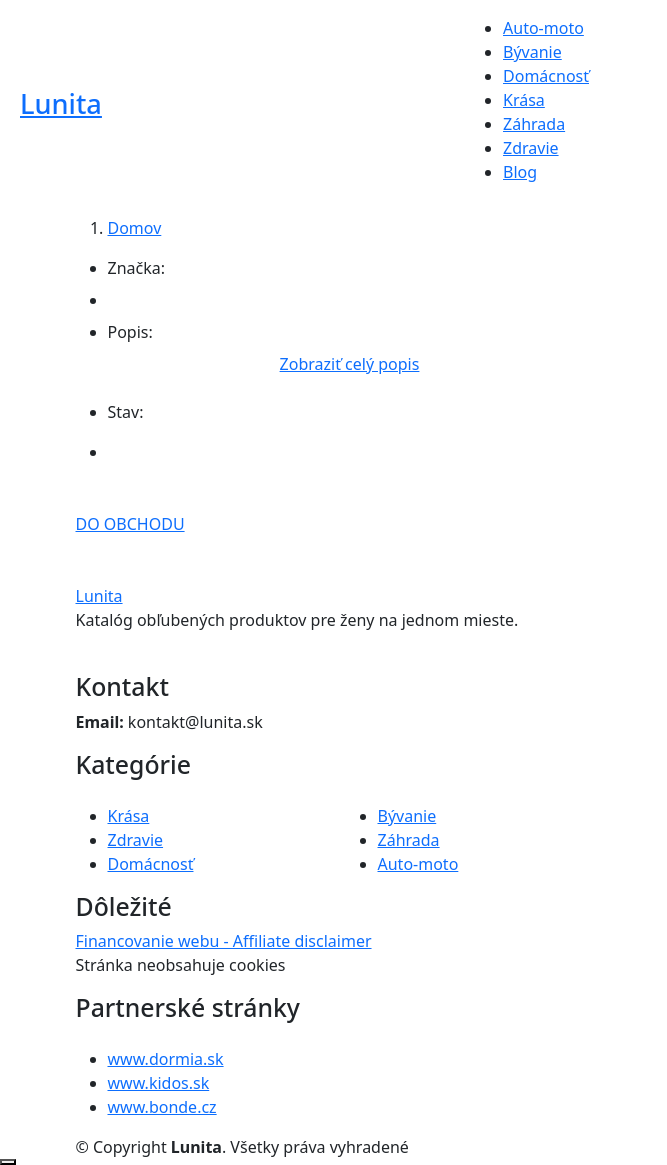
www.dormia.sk (166, 1059)
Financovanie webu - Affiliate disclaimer (224, 941)
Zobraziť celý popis (350, 364)
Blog (520, 172)
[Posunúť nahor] (8, 1162)
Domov (135, 228)
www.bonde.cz (162, 1107)
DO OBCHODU (130, 524)
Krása (524, 100)
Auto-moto (543, 28)
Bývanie (532, 52)
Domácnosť (546, 76)
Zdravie (531, 148)
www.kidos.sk (159, 1083)
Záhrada (534, 124)
